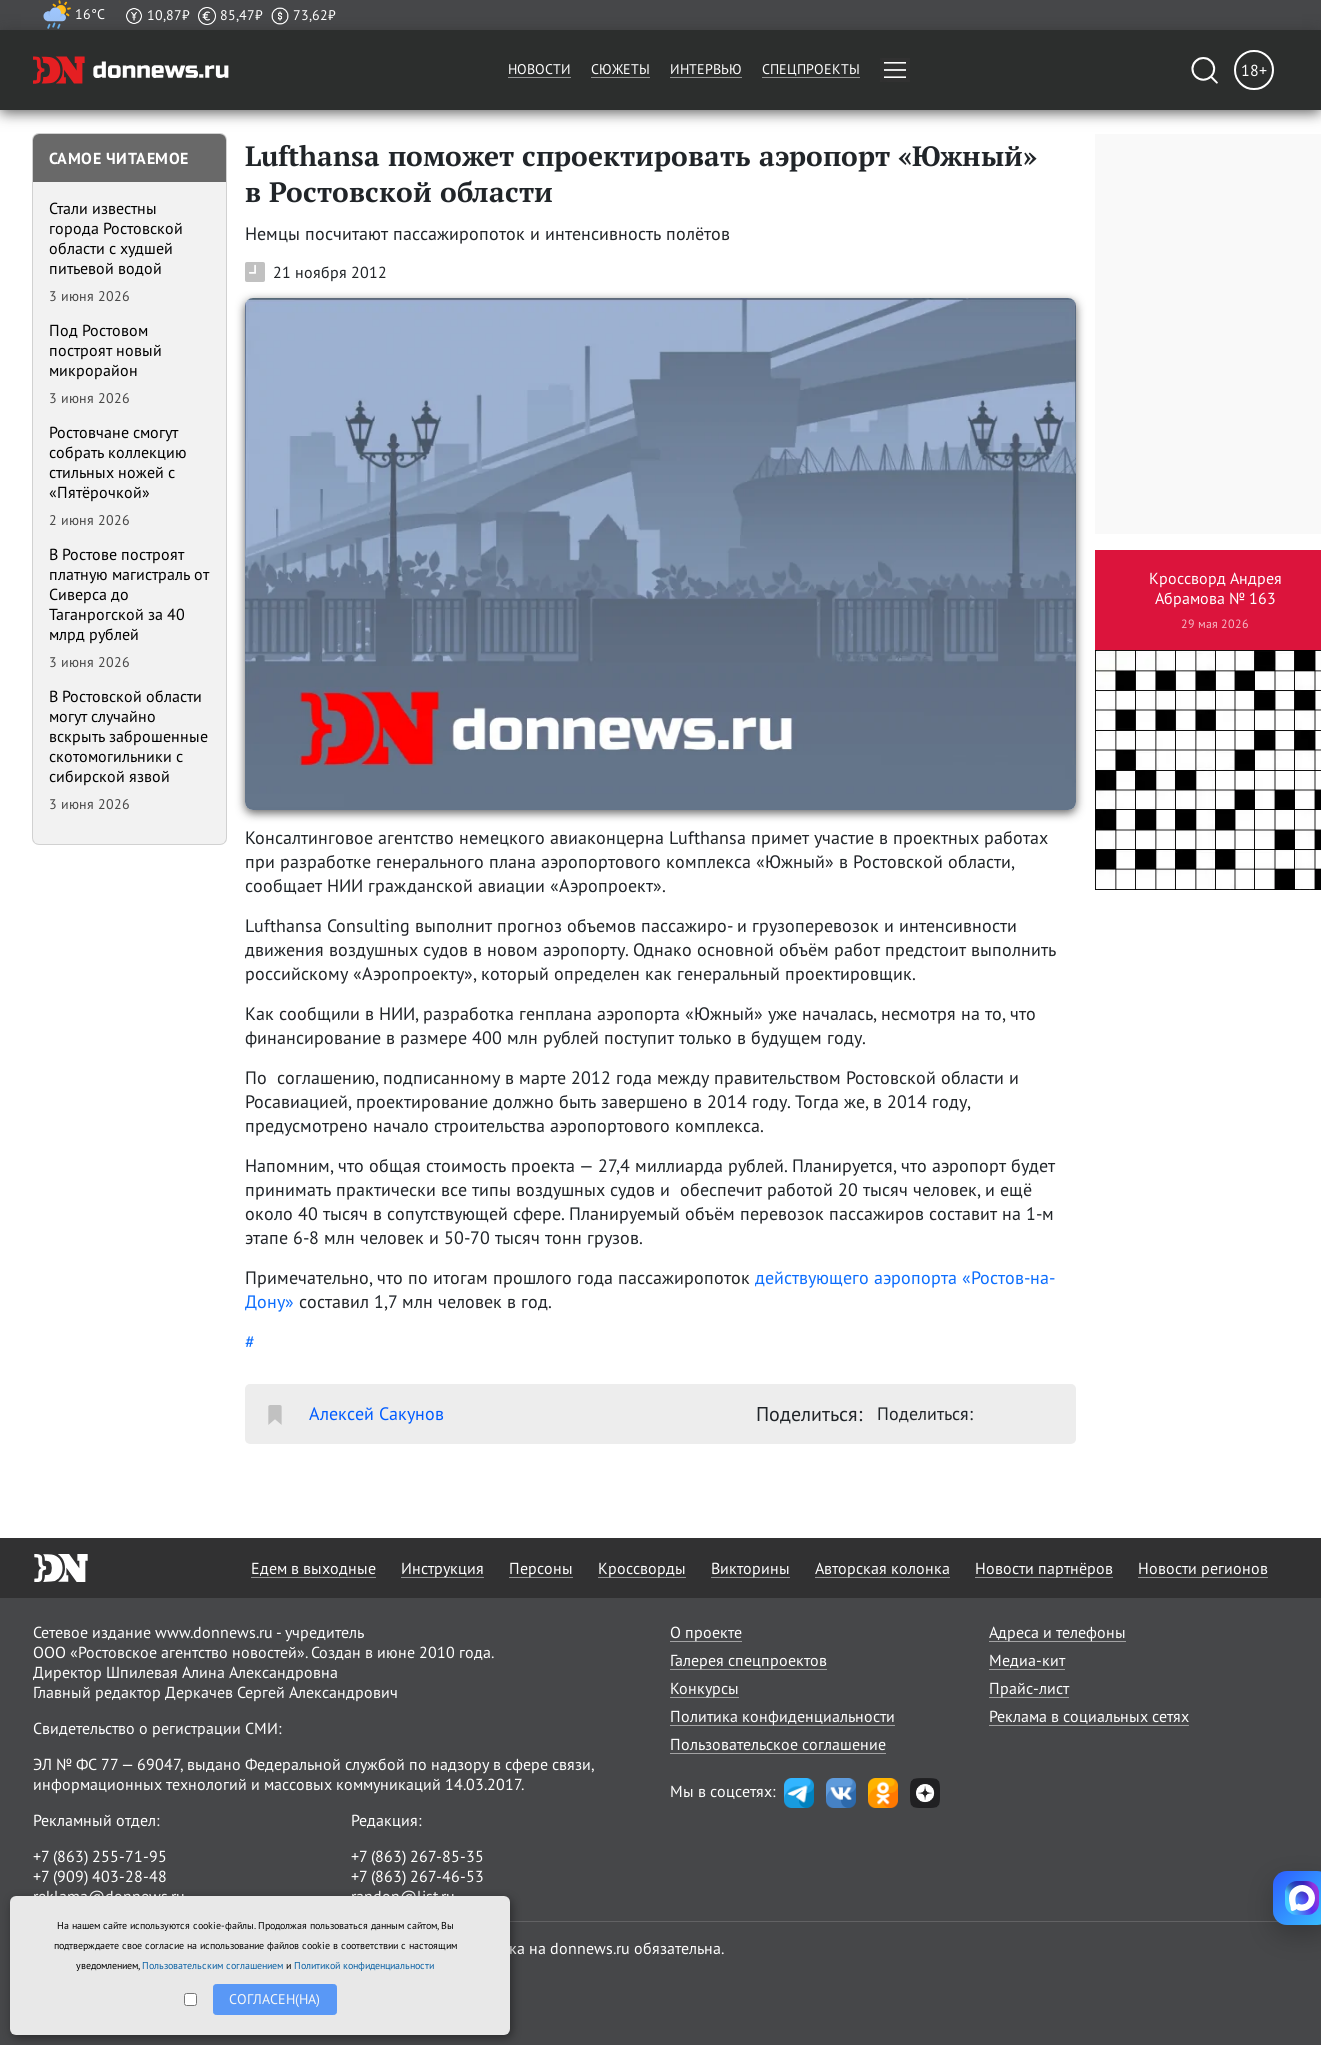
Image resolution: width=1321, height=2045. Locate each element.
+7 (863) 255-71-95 (100, 1856)
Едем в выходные (313, 1568)
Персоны (541, 1568)
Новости (539, 69)
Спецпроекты (811, 69)
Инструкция (442, 1568)
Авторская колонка (882, 1568)
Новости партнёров (1044, 1568)
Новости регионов (1203, 1568)
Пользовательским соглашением (212, 1965)
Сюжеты (620, 69)
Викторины (750, 1568)
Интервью (706, 69)
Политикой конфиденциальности (364, 1965)
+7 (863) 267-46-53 (417, 1876)
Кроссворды (642, 1568)
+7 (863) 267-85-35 (417, 1856)
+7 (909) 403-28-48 (100, 1876)
